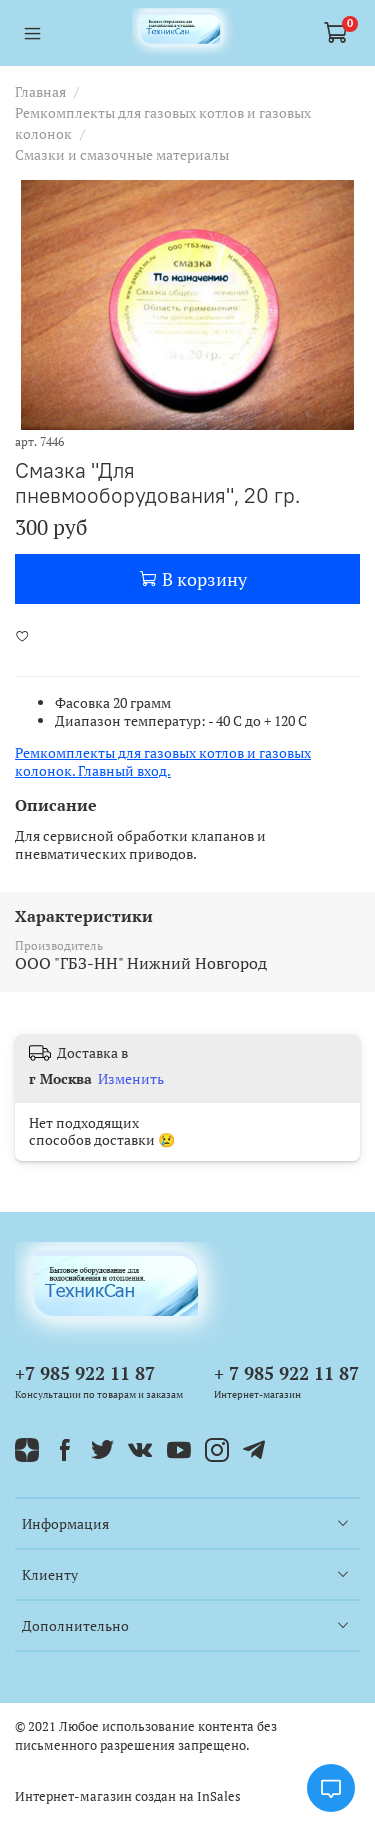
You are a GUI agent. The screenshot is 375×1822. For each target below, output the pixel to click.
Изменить (131, 1079)
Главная (40, 91)
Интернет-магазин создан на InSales (128, 1796)
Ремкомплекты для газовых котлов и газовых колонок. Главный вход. (163, 761)
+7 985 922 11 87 (85, 1373)
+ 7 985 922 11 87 (286, 1373)
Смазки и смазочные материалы (122, 154)
